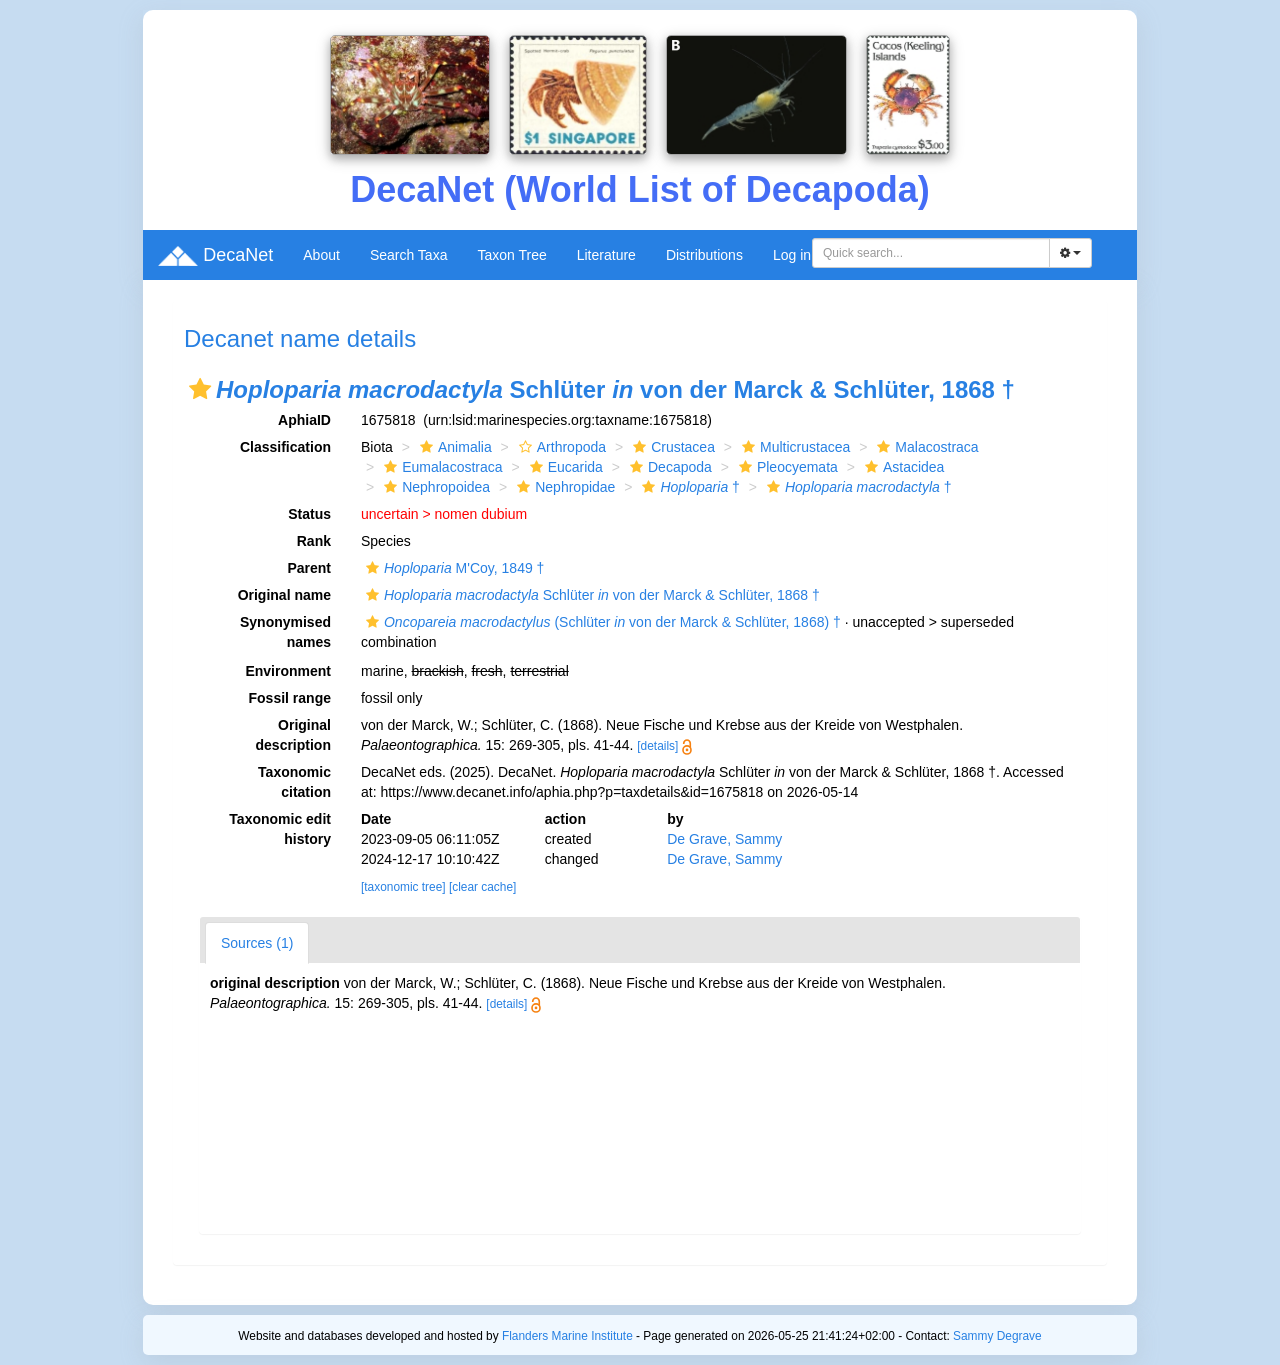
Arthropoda (560, 447)
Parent (309, 568)
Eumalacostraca (440, 467)
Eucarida (564, 467)
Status (309, 514)
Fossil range (290, 698)
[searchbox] (934, 253)
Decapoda (668, 467)
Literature (606, 255)
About (321, 255)
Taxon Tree (511, 255)
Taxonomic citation (294, 782)
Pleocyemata (786, 467)
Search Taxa (409, 255)
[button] (200, 389)
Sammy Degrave (997, 1336)
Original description (293, 735)
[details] (657, 746)
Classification (285, 447)
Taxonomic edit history (280, 829)
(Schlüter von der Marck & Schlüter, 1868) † (601, 622)
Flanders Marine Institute (567, 1336)
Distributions (704, 255)
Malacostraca (925, 447)
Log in (792, 255)
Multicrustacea (793, 447)
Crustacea (671, 447)
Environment (288, 671)
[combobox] (931, 253)
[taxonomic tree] (403, 887)
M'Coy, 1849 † (452, 568)
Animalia (453, 447)
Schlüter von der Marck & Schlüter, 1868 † (590, 595)
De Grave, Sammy (724, 839)
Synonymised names (285, 632)
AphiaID (304, 420)
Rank (314, 541)
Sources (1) (257, 943)
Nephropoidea (434, 487)
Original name (284, 595)
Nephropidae (563, 487)
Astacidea (902, 467)
